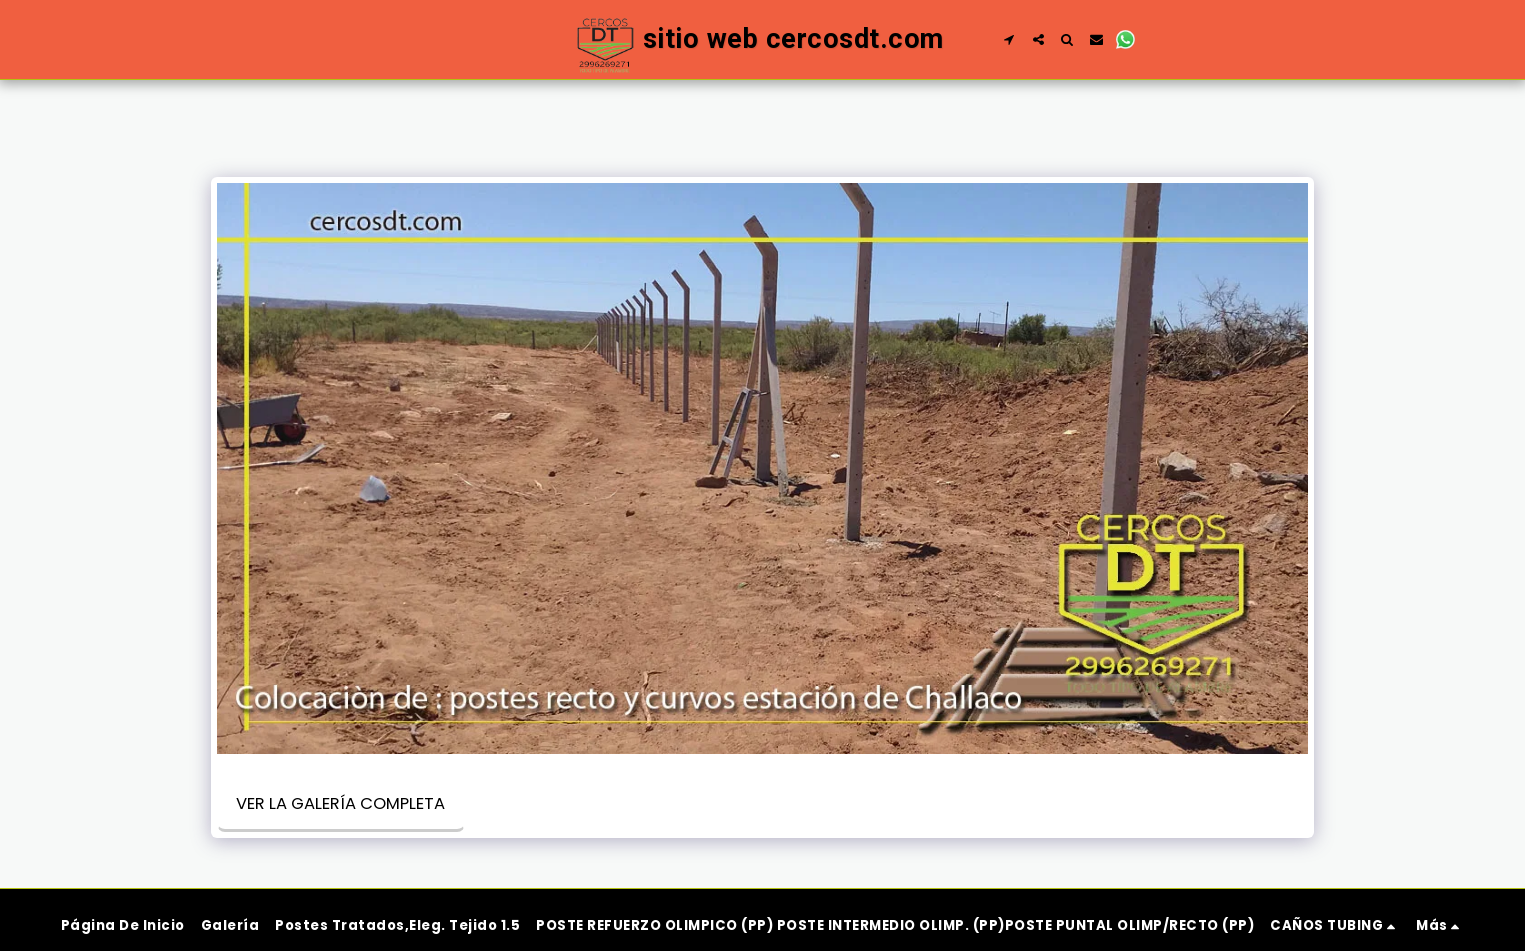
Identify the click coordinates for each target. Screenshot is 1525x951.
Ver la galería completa (340, 803)
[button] (1009, 39)
